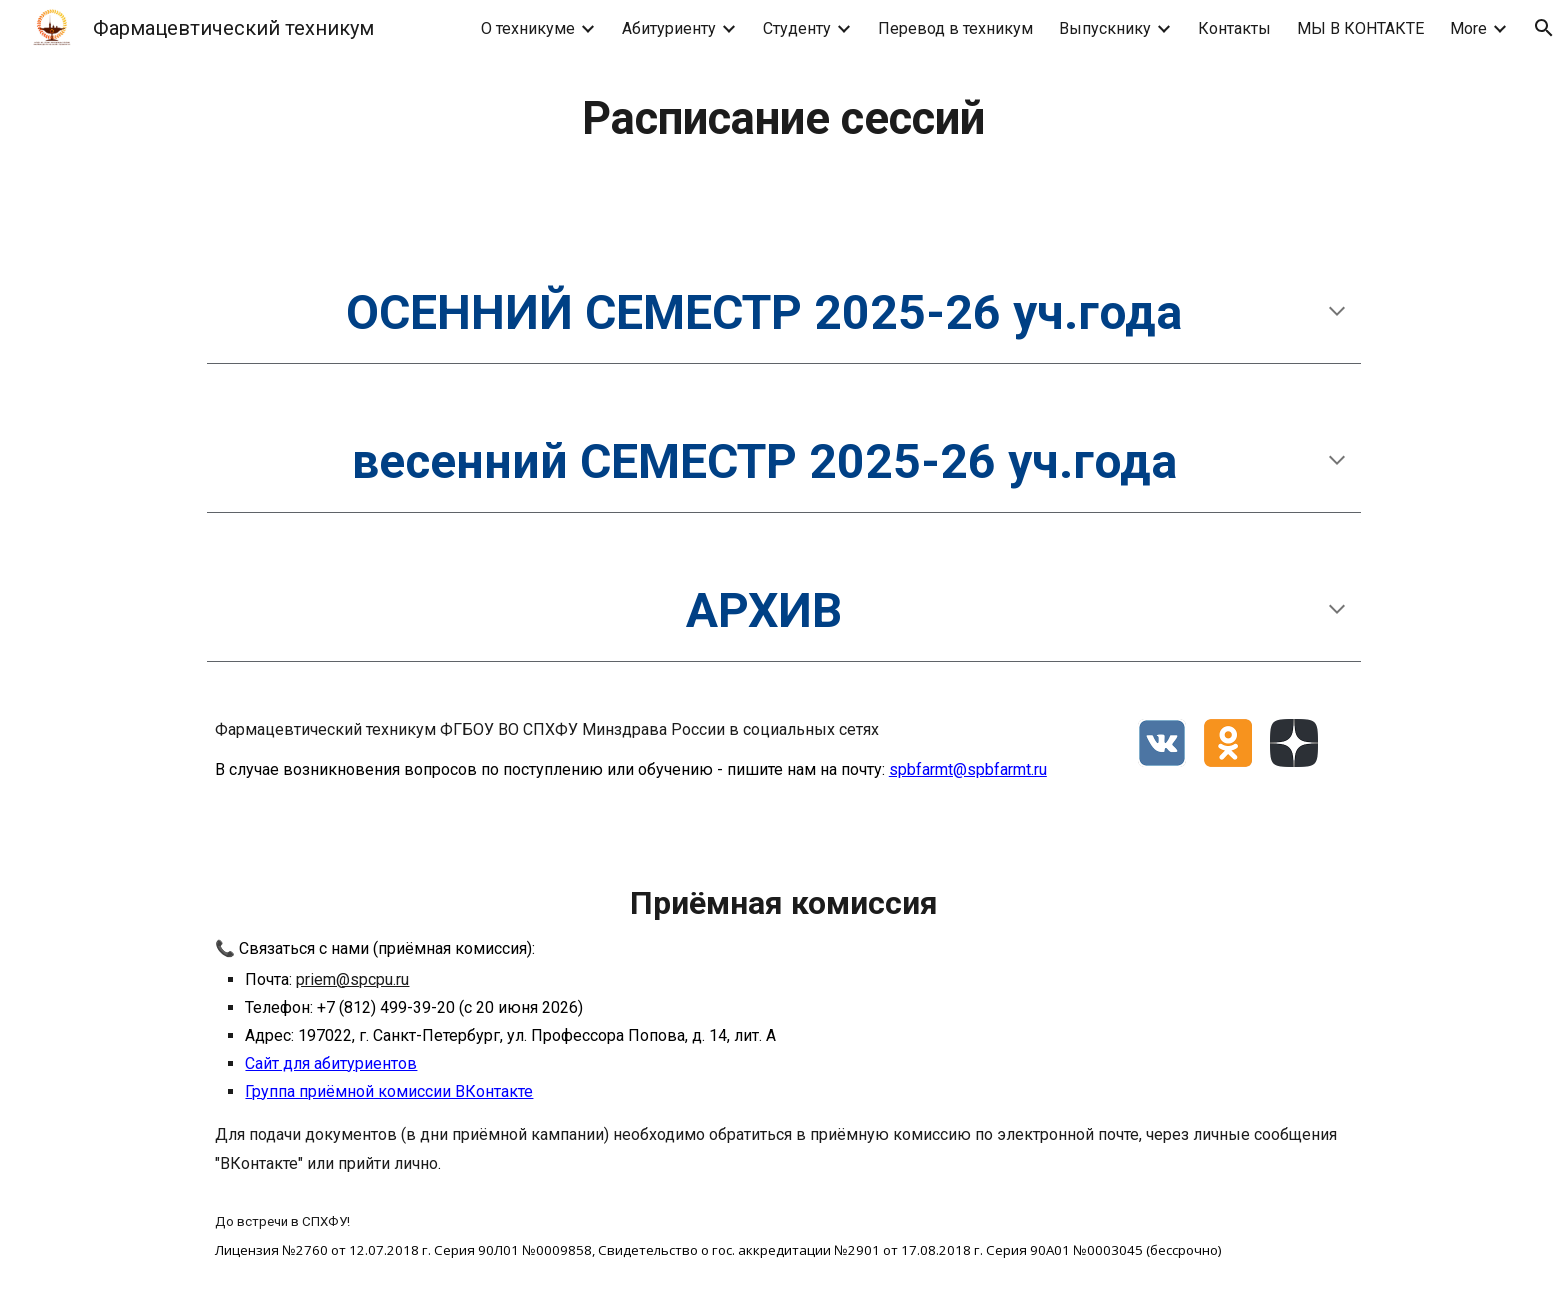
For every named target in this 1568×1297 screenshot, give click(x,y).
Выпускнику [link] (1105, 28)
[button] (1544, 28)
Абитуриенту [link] (669, 28)
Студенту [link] (797, 28)
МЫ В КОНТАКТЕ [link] (1360, 28)
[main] (784, 119)
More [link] (1468, 28)
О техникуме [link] (528, 28)
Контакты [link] (1234, 28)
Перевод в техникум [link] (955, 28)
